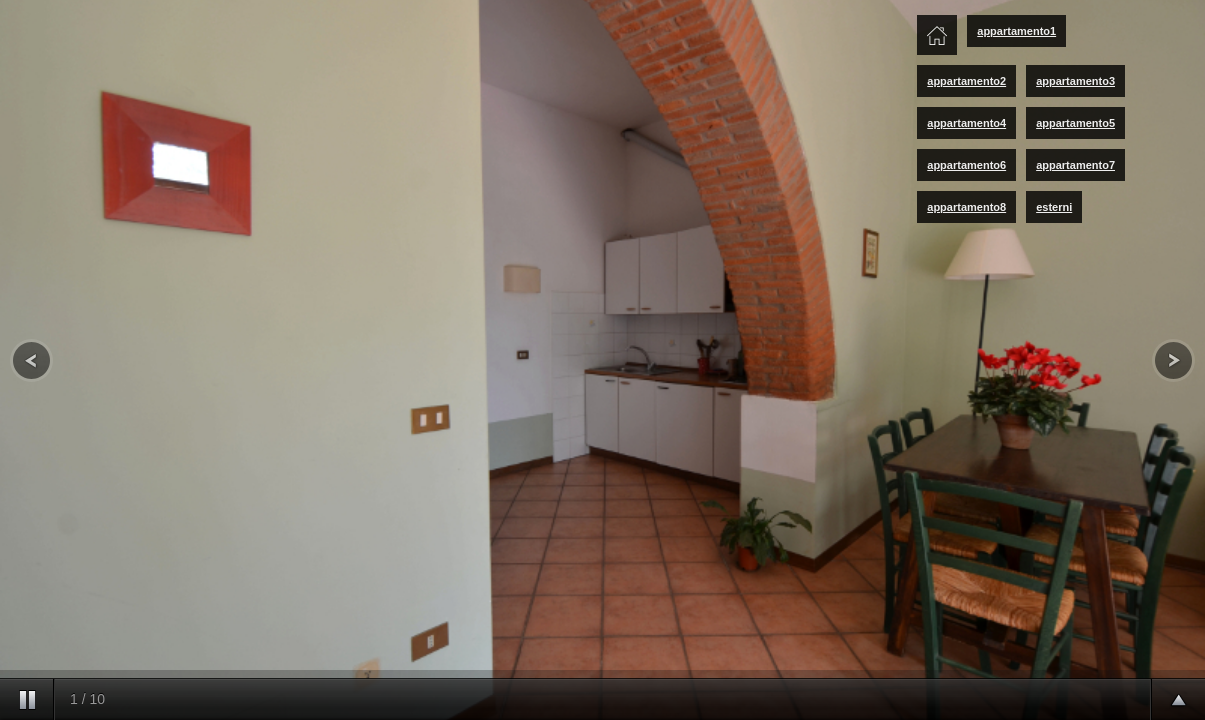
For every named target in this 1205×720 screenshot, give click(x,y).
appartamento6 (966, 165)
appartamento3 (1075, 81)
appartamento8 (966, 207)
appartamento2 (966, 81)
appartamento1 (1016, 31)
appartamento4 (966, 123)
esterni (1054, 207)
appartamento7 (1075, 165)
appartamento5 (1075, 123)
